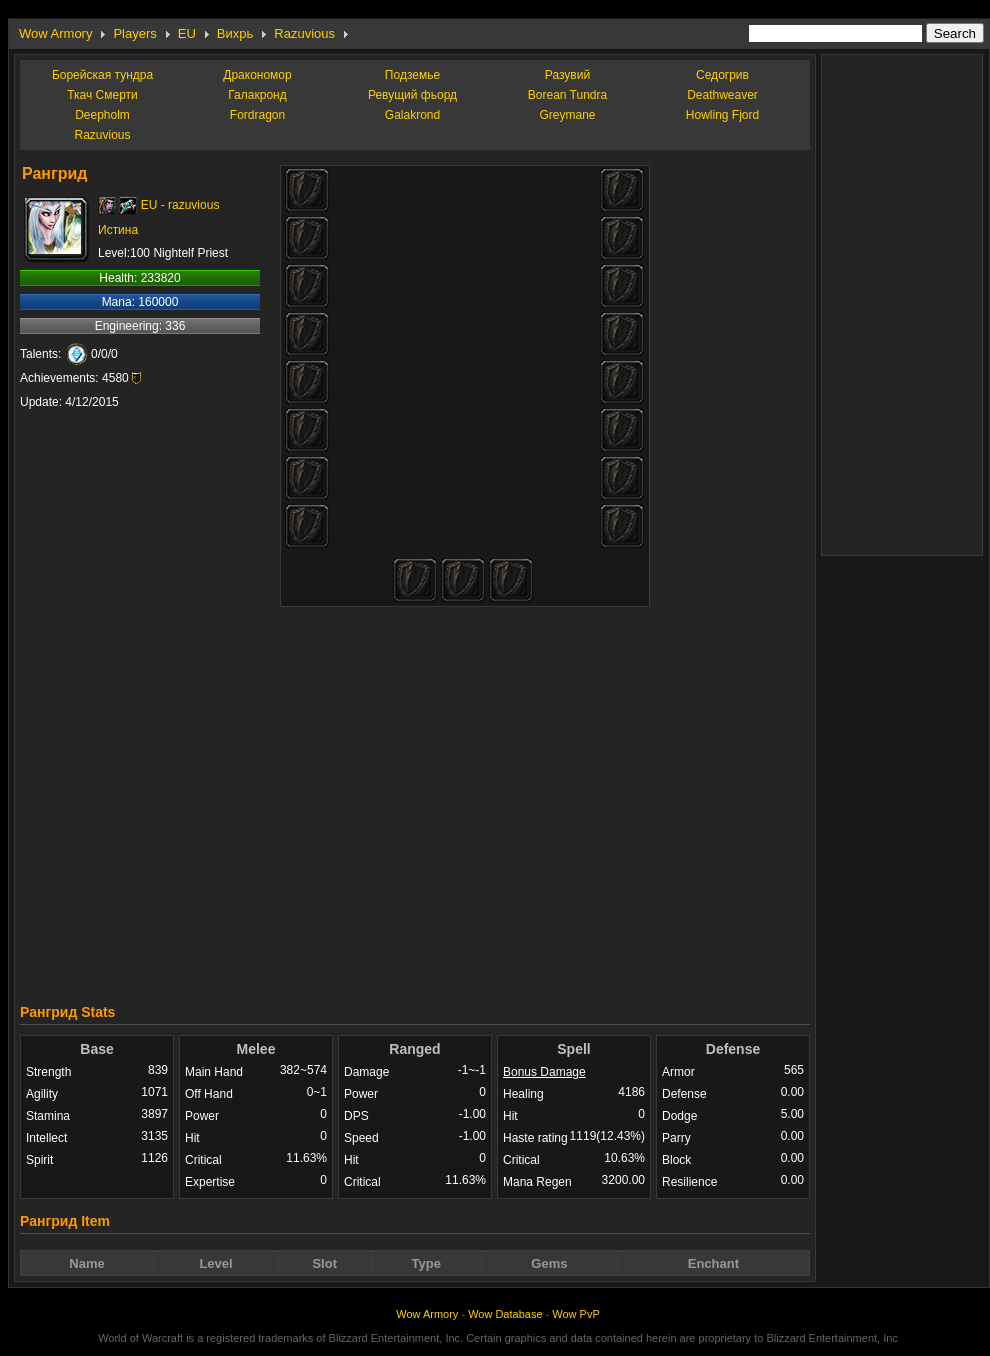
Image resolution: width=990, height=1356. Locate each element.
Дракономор (257, 75)
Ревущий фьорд (412, 95)
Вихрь (235, 33)
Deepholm (102, 115)
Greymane (567, 115)
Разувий (567, 75)
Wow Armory (55, 33)
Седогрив (722, 75)
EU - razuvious (180, 205)
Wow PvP (575, 1314)
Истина (118, 230)
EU (187, 33)
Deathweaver (722, 95)
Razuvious (304, 33)
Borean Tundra (567, 95)
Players (134, 33)
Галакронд (257, 95)
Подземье (412, 75)
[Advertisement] (587, 797)
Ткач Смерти (102, 95)
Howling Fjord (722, 115)
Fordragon (257, 115)
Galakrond (412, 115)
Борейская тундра (102, 75)
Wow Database (505, 1314)
